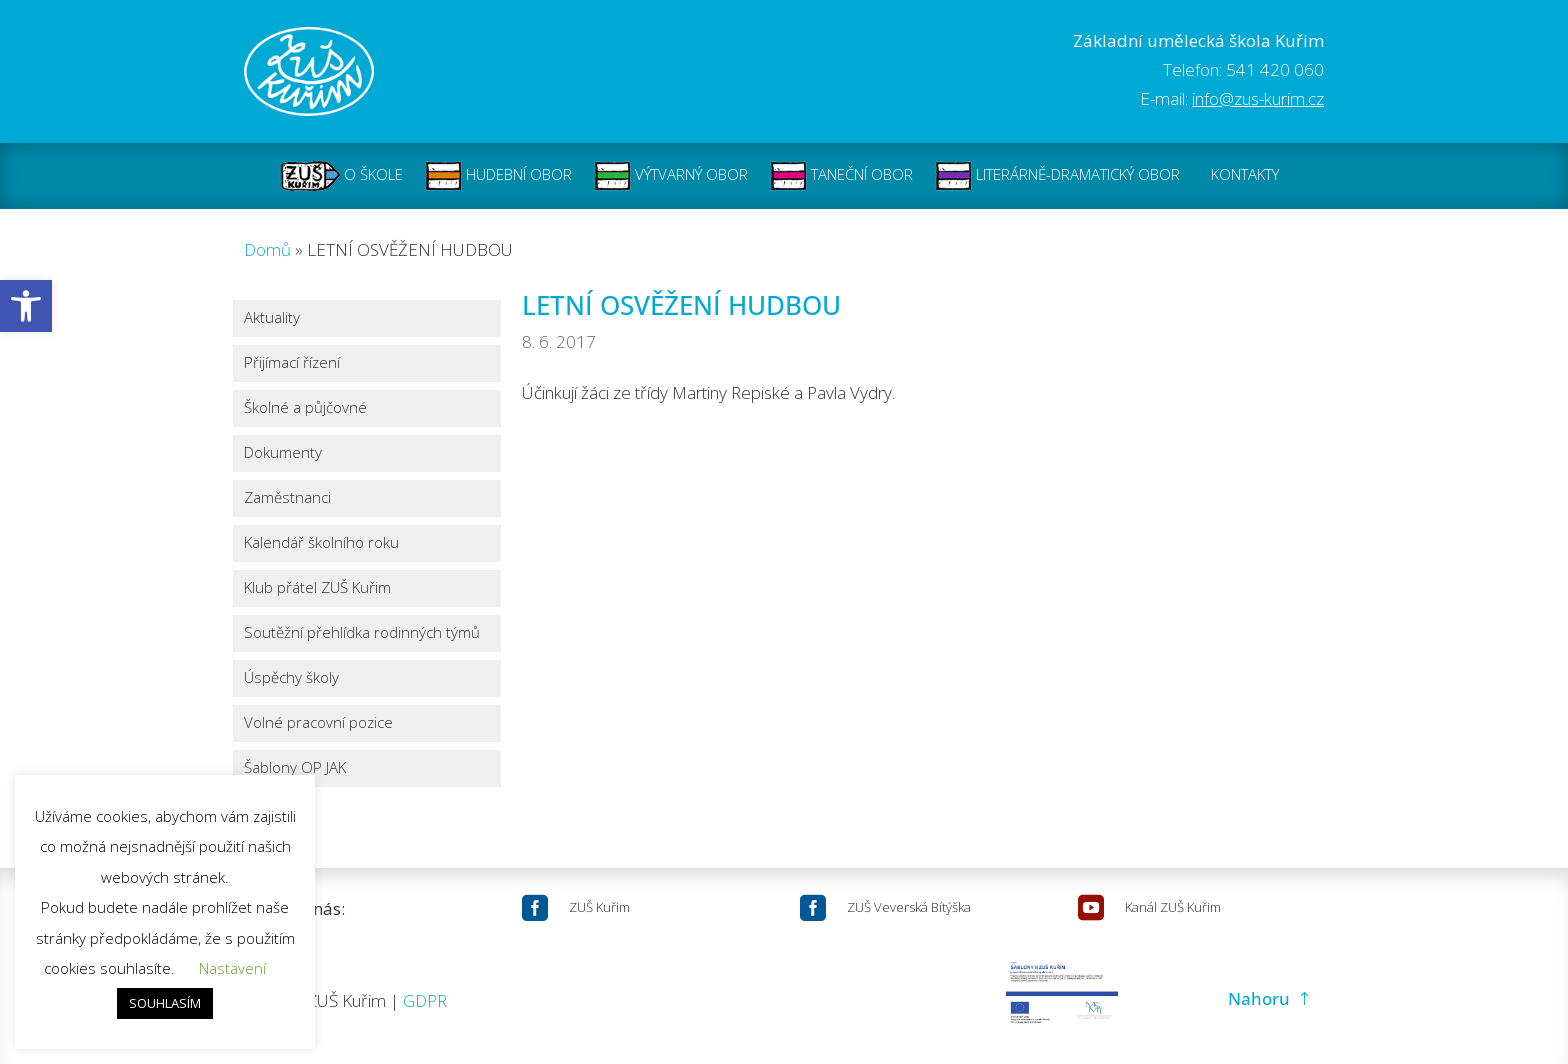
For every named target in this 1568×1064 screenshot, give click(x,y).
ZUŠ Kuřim (599, 907)
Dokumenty (283, 453)
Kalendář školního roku (321, 543)
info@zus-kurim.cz (1258, 98)
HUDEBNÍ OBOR (498, 176)
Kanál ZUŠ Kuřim (1173, 907)
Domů (267, 249)
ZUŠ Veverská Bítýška (909, 907)
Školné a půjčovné (305, 408)
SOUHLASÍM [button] (165, 1003)
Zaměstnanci (287, 498)
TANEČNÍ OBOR (841, 176)
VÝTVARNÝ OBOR (671, 176)
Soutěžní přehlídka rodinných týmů (362, 633)
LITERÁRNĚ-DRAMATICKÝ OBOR (1057, 176)
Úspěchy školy (291, 678)
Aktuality (272, 318)
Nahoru (1259, 998)
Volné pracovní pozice (318, 723)
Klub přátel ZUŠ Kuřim (317, 588)
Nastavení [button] (232, 968)
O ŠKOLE (342, 176)
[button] (26, 306)
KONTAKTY (1245, 176)
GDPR (425, 1000)
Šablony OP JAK (295, 768)
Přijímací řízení (292, 363)
